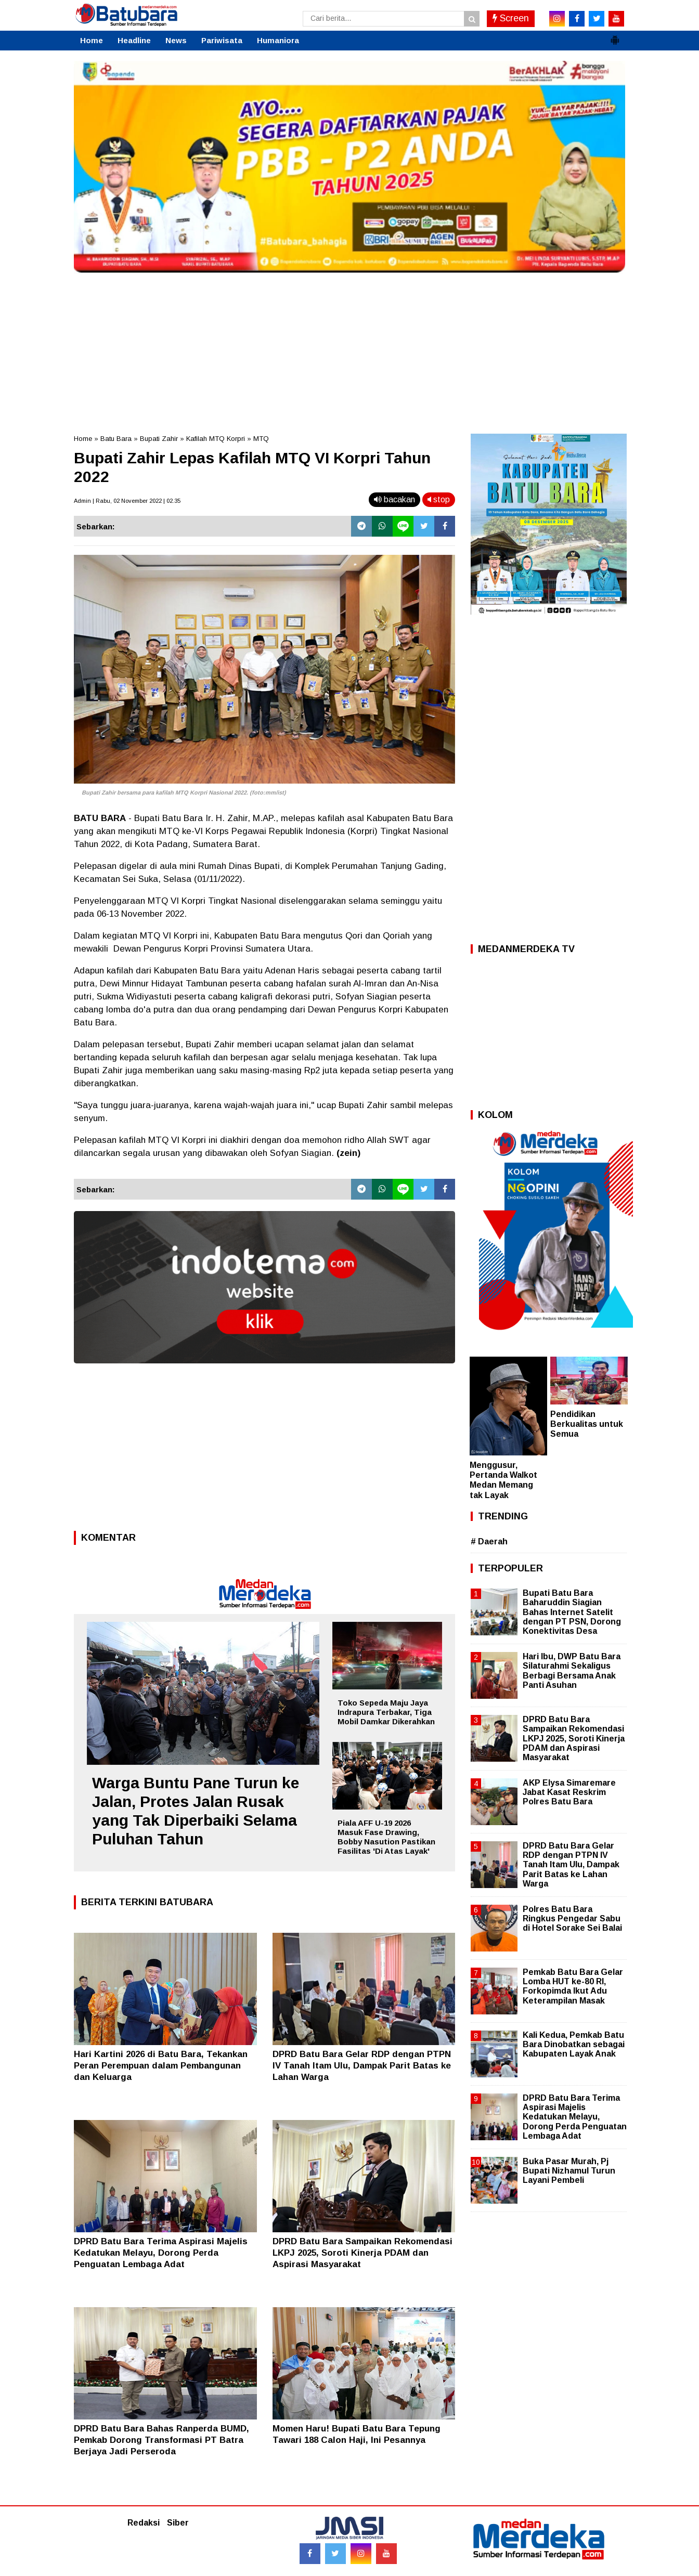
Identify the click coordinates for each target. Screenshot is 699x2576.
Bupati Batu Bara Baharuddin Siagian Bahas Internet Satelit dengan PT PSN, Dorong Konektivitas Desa (572, 1612)
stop (439, 499)
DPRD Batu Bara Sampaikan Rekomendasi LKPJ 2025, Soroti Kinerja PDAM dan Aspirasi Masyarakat (362, 2252)
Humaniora (278, 40)
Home (91, 40)
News (176, 40)
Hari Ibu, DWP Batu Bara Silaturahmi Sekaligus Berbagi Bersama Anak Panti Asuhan (571, 1670)
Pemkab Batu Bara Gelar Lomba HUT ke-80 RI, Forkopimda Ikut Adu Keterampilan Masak (573, 1986)
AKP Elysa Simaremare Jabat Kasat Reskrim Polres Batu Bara (569, 1792)
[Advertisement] (349, 350)
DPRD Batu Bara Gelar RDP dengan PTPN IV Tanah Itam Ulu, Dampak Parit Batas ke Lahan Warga (362, 2065)
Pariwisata (221, 40)
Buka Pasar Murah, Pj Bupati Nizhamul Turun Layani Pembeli (569, 2170)
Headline (134, 40)
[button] (615, 36)
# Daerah (489, 1541)
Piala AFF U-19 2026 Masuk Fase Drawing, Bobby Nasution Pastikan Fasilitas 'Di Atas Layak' (386, 1836)
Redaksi (143, 2522)
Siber (178, 2522)
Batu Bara (116, 439)
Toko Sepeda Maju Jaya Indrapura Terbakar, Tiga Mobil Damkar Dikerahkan (386, 1712)
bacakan (394, 499)
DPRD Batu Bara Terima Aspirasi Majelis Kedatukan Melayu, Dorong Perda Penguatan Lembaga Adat (161, 2252)
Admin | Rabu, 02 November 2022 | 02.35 (127, 501)
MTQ (261, 439)
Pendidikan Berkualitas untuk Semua (586, 1424)
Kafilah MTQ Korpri (215, 439)
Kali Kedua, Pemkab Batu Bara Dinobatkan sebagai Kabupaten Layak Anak (574, 2044)
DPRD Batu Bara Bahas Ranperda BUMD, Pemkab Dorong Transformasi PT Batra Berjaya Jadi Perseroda (161, 2440)
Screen (511, 18)
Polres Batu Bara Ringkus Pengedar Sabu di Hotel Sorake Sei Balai (572, 1918)
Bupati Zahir (159, 439)
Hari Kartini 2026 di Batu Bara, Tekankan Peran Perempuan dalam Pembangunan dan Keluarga (161, 2065)
